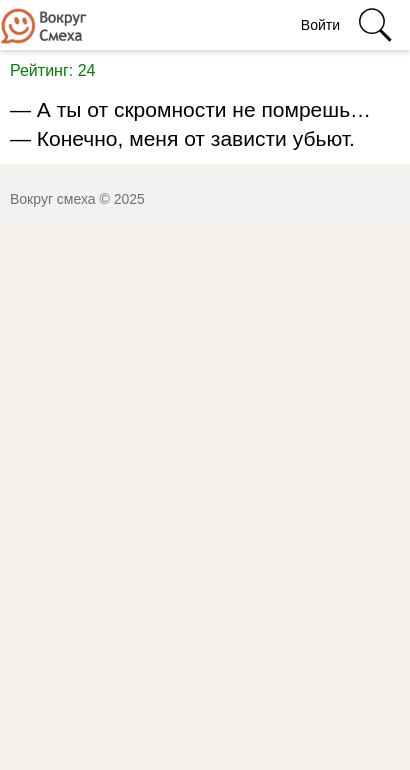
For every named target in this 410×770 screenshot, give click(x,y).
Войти (320, 25)
